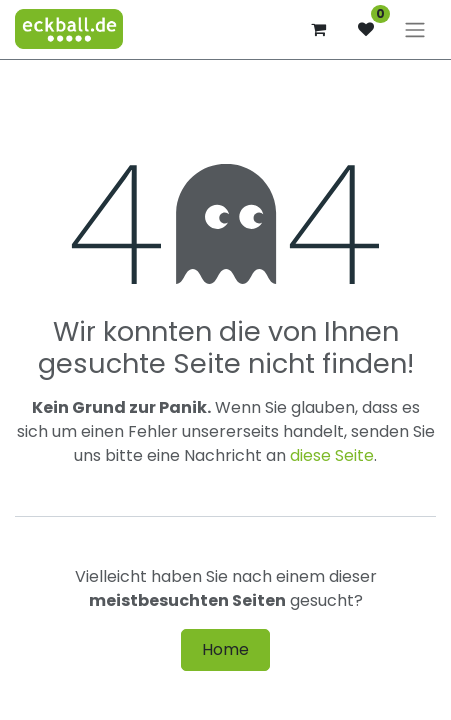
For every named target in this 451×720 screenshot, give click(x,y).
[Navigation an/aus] (415, 29)
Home (225, 649)
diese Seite (332, 455)
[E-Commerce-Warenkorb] (318, 29)
